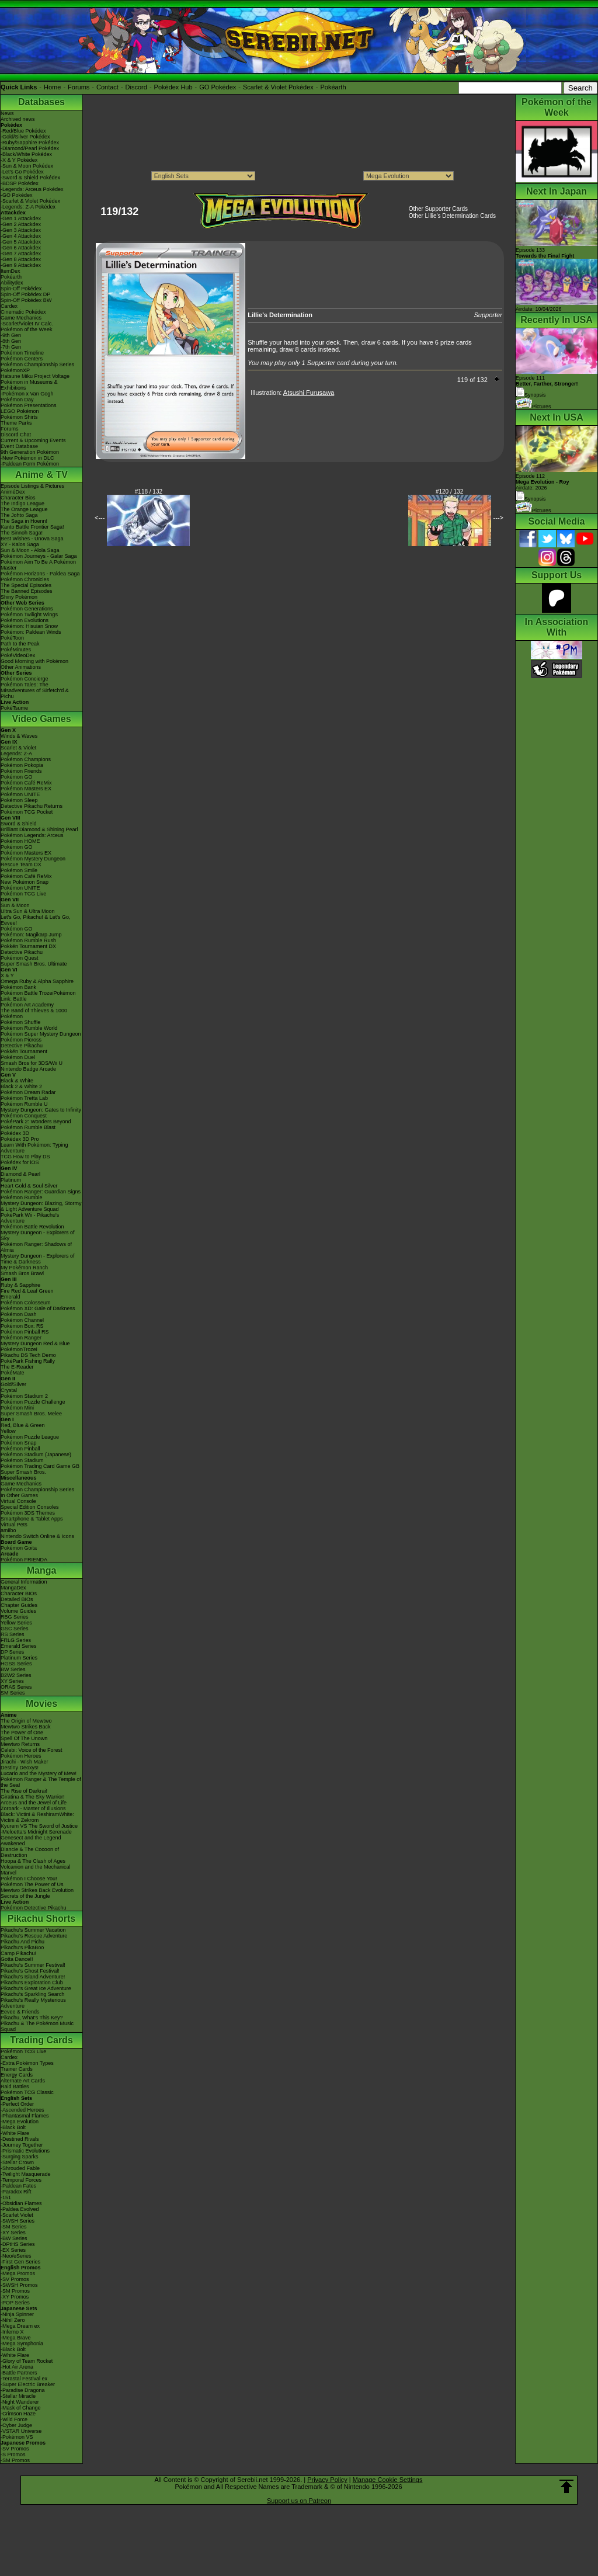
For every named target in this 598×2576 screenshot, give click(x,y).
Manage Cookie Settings (388, 2479)
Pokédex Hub (173, 87)
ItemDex (10, 271)
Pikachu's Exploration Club (32, 1982)
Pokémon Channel (22, 1320)
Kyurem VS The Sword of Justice (39, 1826)
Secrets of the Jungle (25, 1896)
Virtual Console (18, 1501)
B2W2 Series (16, 1675)
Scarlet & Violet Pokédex (278, 87)
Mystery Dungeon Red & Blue (35, 1343)
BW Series (13, 1669)
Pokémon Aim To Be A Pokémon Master (38, 565)
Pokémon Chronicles (25, 579)
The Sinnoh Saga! (22, 533)
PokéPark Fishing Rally (28, 1361)
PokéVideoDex (18, 655)
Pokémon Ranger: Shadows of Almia (36, 1247)
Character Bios (18, 498)
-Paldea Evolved (20, 2209)
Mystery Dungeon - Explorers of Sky (38, 1235)
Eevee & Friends (20, 2012)
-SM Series (14, 2227)
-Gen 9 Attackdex (21, 265)
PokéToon (12, 638)
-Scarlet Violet (17, 2215)
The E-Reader (17, 1367)
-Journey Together (22, 2145)
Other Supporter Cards (438, 209)
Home (52, 87)
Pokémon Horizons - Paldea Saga (40, 574)
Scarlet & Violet (18, 748)
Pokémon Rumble (22, 1197)
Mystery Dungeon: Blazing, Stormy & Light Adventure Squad (41, 1206)
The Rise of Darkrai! (24, 1791)
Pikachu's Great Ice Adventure (36, 1988)
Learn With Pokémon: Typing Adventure (34, 1148)
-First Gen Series (20, 2262)
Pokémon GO (17, 777)
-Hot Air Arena (17, 2367)
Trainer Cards (17, 2069)
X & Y (7, 975)
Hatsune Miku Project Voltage (35, 376)
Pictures (533, 406)
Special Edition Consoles (30, 1507)
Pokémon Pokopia (22, 765)
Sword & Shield (19, 824)
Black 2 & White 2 (21, 1086)
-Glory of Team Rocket (27, 2361)
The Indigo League (22, 503)
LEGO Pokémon (20, 411)
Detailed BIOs (17, 1599)
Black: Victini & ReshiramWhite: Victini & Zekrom (37, 1817)
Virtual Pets (14, 1524)
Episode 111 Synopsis (547, 386)
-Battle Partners (19, 2373)
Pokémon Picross (21, 1040)
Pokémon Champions (26, 759)
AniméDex (13, 492)
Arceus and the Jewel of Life (34, 1803)
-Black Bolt (13, 2127)
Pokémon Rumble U (24, 1104)
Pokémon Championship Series (37, 364)
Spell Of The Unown (24, 1738)
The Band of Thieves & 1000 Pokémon (34, 1013)
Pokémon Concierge (24, 679)
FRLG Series (16, 1640)
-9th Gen (11, 335)
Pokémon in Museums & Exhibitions (29, 385)
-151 (6, 2197)
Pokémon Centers (22, 359)
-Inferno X (12, 2332)
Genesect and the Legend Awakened (31, 1840)
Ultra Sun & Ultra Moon (28, 911)
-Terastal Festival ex (24, 2378)
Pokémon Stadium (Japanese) (36, 1454)
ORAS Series (16, 1687)
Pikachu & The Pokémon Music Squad (37, 2026)
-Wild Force (14, 2419)
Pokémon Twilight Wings (29, 614)
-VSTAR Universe (21, 2431)
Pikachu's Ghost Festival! (30, 1971)
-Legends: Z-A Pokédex (28, 207)
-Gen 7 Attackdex (21, 253)
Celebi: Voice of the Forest (31, 1750)
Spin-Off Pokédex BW (26, 300)
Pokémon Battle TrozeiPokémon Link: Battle (38, 996)
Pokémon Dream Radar (28, 1092)
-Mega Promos (18, 2273)
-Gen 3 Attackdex (21, 230)
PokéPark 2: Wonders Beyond (36, 1121)
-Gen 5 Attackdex (21, 242)
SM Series (13, 1693)
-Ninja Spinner (17, 2314)
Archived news (18, 119)
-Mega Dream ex (20, 2326)
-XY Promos (15, 2297)
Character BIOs (19, 1593)
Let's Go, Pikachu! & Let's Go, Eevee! (36, 920)
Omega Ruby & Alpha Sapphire (37, 981)
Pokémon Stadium (22, 1460)
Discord (136, 87)
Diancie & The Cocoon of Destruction (30, 1852)
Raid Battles (15, 2086)
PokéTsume (14, 708)
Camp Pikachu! (18, 1953)
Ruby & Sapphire (20, 1285)
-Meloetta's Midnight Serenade (36, 1832)
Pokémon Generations (27, 609)
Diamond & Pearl (20, 1174)
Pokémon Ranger (21, 1338)
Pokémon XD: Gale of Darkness (38, 1308)
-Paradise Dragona (23, 2390)
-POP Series (15, 2303)
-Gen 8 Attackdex (21, 259)
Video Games (41, 719)
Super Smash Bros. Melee (31, 1414)
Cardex (9, 306)
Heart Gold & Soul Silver (29, 1186)
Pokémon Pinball (20, 1449)
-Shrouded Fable (20, 2168)
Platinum (11, 1180)
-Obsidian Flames (21, 2203)
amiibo (8, 1530)
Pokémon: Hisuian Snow (29, 626)
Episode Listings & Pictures (32, 486)
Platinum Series (19, 1658)
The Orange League (24, 509)
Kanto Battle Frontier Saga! (32, 527)
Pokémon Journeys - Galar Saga (39, 556)
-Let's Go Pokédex (22, 172)
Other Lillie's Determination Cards (452, 216)
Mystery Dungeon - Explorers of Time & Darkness (38, 1259)
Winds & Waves (19, 736)
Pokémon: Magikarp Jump (31, 935)
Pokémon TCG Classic (27, 2092)
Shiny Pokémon (19, 597)
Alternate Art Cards (23, 2081)
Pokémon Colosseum (26, 1303)
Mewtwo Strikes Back (26, 1727)
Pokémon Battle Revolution (32, 1227)
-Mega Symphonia (22, 2343)
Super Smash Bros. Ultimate (34, 964)
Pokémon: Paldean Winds (31, 632)
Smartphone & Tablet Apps (31, 1519)
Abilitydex (12, 283)
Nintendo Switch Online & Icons (37, 1536)
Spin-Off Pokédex (21, 288)
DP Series (12, 1652)
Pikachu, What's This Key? (32, 2017)
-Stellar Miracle (18, 2396)
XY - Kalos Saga (20, 544)
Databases (41, 102)
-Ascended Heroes (22, 2110)
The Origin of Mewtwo (26, 1721)
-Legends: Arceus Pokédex (32, 189)
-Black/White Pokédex (26, 154)
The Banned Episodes (27, 591)
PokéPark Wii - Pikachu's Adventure (30, 1218)
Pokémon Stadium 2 (24, 1396)
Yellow (8, 1431)
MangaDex (13, 1588)
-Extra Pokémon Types (27, 2063)
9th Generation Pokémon (30, 452)
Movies (41, 1704)
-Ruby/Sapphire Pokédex (30, 142)
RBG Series (15, 1617)
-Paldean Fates (18, 2186)
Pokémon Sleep (19, 800)
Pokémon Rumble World (29, 1028)
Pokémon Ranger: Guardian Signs (41, 1192)
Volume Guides (18, 1611)
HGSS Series (16, 1664)
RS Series (13, 1634)
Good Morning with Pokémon (34, 661)
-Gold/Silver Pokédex (25, 137)
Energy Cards (17, 2075)
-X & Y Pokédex (19, 160)
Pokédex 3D (15, 1133)
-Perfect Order (17, 2104)
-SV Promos (15, 2279)
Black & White (17, 1081)
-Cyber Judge (16, 2425)
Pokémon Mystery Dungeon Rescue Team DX (33, 861)
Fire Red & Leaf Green (27, 1291)
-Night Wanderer (20, 2402)
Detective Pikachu (22, 952)
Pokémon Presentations (29, 405)
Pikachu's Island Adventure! (33, 1977)
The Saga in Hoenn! (24, 521)
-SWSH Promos (19, 2285)
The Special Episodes (26, 585)
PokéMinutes (16, 649)
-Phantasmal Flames (25, 2116)
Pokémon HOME (20, 841)
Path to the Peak (20, 644)
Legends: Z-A (16, 753)
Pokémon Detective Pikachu (34, 1908)
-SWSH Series (17, 2221)
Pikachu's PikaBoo (22, 1947)
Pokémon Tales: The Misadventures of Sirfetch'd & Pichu (35, 690)
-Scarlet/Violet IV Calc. (27, 324)
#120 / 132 (449, 491)
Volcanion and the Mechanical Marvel (36, 1870)
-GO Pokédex (17, 195)
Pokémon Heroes (21, 1756)
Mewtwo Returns (20, 1744)
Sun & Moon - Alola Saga (30, 550)
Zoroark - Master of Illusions (33, 1808)
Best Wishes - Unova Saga (32, 538)
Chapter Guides (19, 1605)
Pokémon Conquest (24, 1116)
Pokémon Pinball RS (25, 1332)
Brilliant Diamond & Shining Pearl (39, 829)
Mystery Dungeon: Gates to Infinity (41, 1110)
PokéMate (13, 1373)
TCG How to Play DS (25, 1156)
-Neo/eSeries (16, 2256)
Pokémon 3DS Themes (28, 1513)
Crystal (9, 1390)
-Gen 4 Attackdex (21, 236)
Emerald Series (19, 1646)
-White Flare (15, 2133)
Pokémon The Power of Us (32, 1884)
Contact (107, 87)
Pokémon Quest (20, 958)
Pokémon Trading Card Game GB (40, 1466)
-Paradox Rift (16, 2192)
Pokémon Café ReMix (26, 783)
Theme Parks (16, 423)
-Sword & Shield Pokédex (30, 177)
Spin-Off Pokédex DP (25, 294)
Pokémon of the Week (26, 329)
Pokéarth (333, 87)
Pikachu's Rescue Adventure (34, 1936)
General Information (24, 1582)
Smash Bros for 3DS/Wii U (31, 1063)
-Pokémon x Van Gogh (27, 394)
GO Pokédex (217, 87)
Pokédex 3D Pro (20, 1139)
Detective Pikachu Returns (31, 806)
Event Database (19, 446)
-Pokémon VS (17, 2437)
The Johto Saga (19, 515)
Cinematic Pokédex (23, 312)
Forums (78, 87)
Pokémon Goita (19, 1548)
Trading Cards (41, 2040)
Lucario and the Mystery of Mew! (39, 1773)
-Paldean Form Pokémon (30, 464)
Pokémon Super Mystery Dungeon (41, 1034)
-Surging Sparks (20, 2157)
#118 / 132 (148, 491)
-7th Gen (11, 347)
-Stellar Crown (17, 2162)
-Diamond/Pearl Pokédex (30, 148)
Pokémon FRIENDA (24, 1560)
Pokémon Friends (21, 771)
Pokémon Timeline (22, 353)
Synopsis (531, 499)
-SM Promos (15, 2291)
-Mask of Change (21, 2408)
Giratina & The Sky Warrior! (33, 1797)
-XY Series (13, 2232)
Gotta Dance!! (17, 1959)
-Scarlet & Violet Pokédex (30, 201)
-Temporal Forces (21, 2180)
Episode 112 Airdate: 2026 (542, 482)
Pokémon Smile (19, 870)
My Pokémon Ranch (24, 1267)
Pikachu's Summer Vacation (33, 1930)
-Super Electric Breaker (28, 2384)
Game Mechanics (21, 318)
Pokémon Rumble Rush (28, 940)
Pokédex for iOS (20, 1162)
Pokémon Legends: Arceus (32, 835)
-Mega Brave (16, 2338)
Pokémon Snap (19, 1443)
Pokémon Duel (18, 1057)
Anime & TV (41, 475)
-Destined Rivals (20, 2139)
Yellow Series (16, 1623)
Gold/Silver (13, 1384)
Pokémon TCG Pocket (27, 812)
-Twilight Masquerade (26, 2174)
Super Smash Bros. (23, 1472)
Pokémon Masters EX (26, 788)
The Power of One (22, 1732)
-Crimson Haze (18, 2414)
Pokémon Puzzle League (30, 1437)
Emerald (10, 1297)
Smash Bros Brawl (22, 1273)
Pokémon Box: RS (22, 1326)
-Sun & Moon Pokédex (27, 166)
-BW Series (14, 2238)
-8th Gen (11, 341)
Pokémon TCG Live (23, 894)
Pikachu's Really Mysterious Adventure (33, 2003)
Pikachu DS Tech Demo (28, 1355)
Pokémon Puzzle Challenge (33, 1402)
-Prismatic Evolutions (25, 2151)
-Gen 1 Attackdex (21, 218)
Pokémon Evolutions (24, 620)
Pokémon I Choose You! (29, 1878)
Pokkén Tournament (24, 1051)
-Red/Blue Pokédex (23, 131)
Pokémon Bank (18, 987)
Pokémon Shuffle (20, 1022)
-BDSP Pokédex (20, 183)
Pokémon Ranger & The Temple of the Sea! (41, 1782)
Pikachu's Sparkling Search (32, 1994)
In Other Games (19, 1495)
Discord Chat (16, 435)
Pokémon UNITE (20, 794)
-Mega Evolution (20, 2121)
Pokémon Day (17, 399)
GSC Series (15, 1628)
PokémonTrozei (19, 1349)
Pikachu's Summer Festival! (33, 1965)
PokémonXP (15, 370)
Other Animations (21, 667)
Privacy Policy (327, 2479)
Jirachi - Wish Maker (24, 1762)
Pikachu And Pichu (22, 1942)
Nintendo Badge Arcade (28, 1069)
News (7, 113)
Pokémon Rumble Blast (28, 1127)
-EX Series (13, 2250)
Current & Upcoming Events (33, 440)
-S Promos (13, 2454)
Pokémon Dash (19, 1314)
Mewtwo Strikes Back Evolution (37, 1890)
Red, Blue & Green (23, 1425)
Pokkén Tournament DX (28, 946)
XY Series (12, 1681)
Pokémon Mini (17, 1408)
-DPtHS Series (18, 2244)
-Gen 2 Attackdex (21, 224)
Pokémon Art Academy (27, 1005)
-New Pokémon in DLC (27, 458)
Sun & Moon (15, 905)
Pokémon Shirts (19, 417)
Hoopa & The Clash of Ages (33, 1861)
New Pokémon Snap (24, 882)
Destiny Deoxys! (20, 1767)
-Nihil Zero (13, 2320)
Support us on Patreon (299, 2500)
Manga (42, 1570)
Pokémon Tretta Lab (24, 1098)
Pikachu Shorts (41, 1919)
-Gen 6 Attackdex (21, 248)
